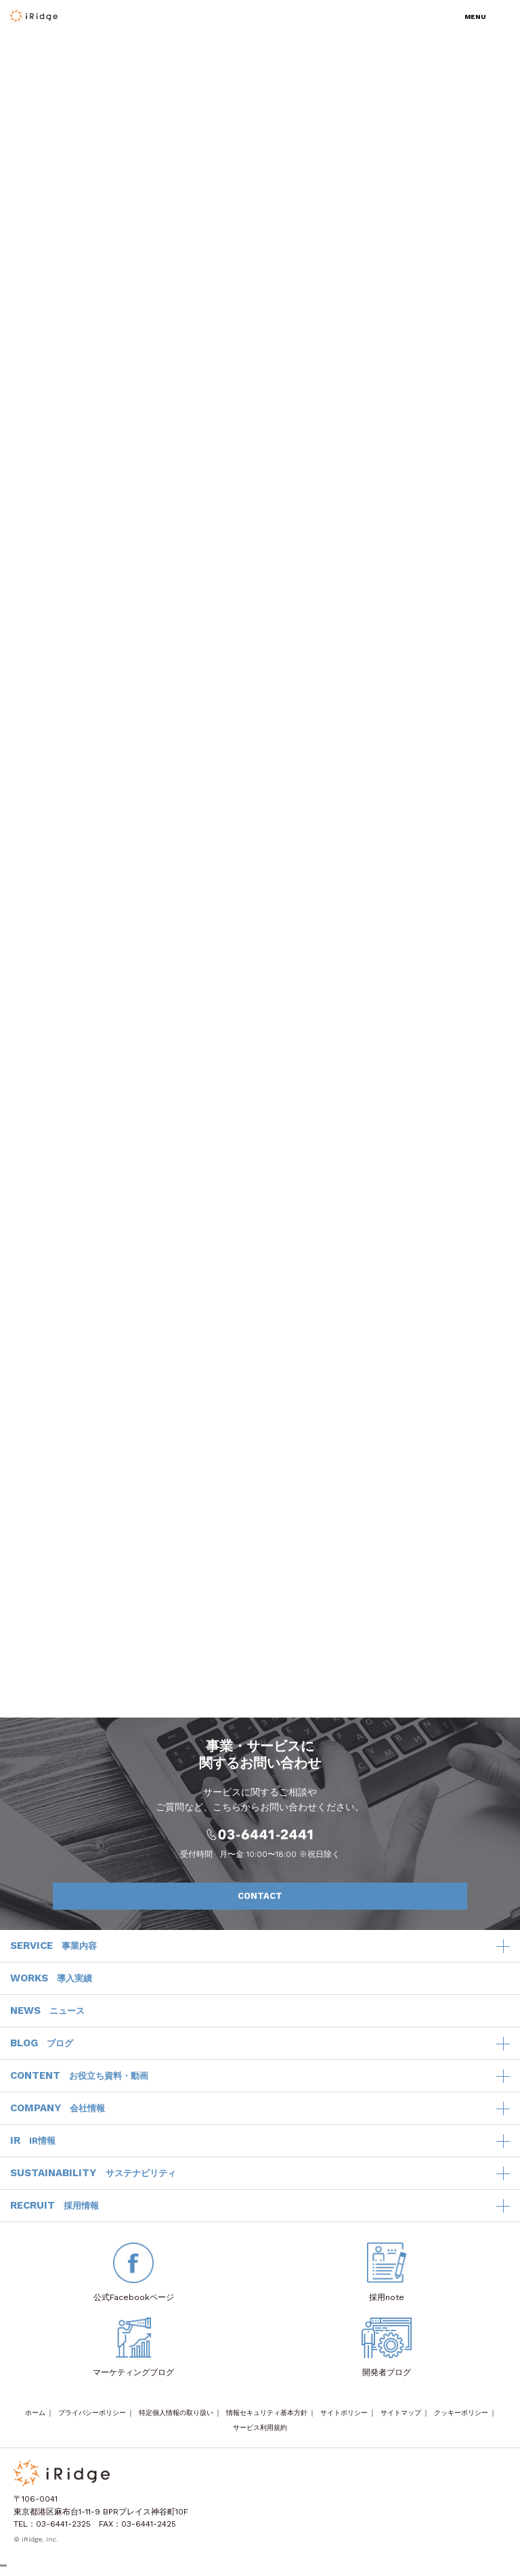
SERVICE (53, 1946)
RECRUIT (54, 2206)
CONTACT (346, 1896)
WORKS (51, 1978)
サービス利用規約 (260, 2427)
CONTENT (79, 2076)
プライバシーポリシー (92, 2412)
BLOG (41, 2043)
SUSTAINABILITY (93, 2173)
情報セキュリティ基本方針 (266, 2412)
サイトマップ (401, 2412)
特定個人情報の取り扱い (176, 2412)
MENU (475, 16)
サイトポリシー (344, 2412)
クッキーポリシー (461, 2412)
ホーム (35, 2412)
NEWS (47, 2011)
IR (33, 2141)
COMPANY (57, 2108)
